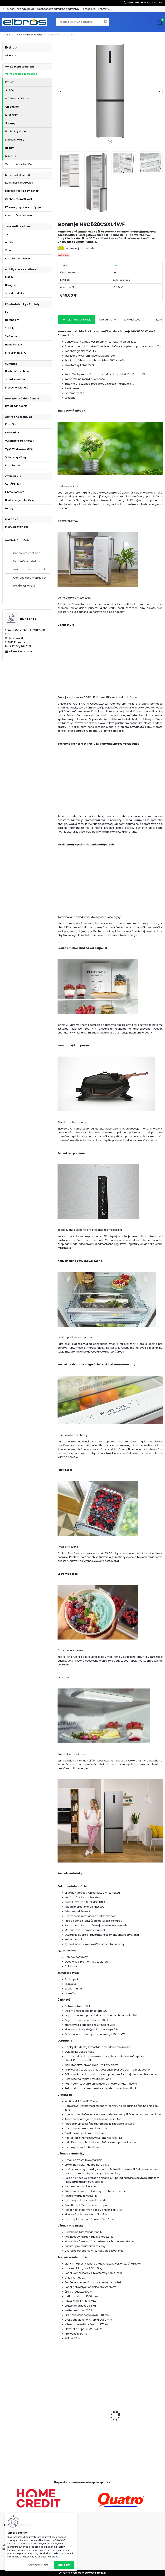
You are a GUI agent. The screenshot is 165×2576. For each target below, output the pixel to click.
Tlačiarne (11, 336)
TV (6, 234)
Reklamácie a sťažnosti (27, 561)
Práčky (9, 82)
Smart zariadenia (16, 406)
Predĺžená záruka (24, 586)
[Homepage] (3, 9)
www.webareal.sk (95, 2572)
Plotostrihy (12, 432)
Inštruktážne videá (17, 527)
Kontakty (103, 9)
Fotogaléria (89, 9)
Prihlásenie (133, 2)
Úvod (7, 34)
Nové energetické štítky (20, 500)
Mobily (9, 277)
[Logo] (24, 22)
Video (8, 250)
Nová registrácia (153, 2)
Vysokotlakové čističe (19, 449)
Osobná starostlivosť (18, 199)
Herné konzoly (14, 344)
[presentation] (61, 91)
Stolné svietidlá (15, 379)
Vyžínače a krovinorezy (19, 440)
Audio (9, 242)
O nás (10, 9)
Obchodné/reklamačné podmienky (58, 9)
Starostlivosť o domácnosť (22, 191)
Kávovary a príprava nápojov (23, 207)
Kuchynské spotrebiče (19, 182)
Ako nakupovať (26, 9)
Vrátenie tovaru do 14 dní (29, 569)
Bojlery (9, 148)
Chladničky (12, 106)
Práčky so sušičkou (17, 98)
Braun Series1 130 (70, 2426)
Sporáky (10, 123)
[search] (105, 23)
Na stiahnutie (107, 319)
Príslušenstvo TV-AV (18, 258)
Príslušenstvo (13, 465)
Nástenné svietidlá (17, 371)
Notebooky (12, 320)
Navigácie (11, 285)
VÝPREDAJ (11, 55)
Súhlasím (64, 2565)
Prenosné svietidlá (16, 387)
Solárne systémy (15, 457)
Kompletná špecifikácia (76, 319)
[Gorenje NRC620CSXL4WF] (110, 91)
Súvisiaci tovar (136, 320)
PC (7, 311)
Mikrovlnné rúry (14, 139)
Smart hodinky (14, 293)
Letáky (9, 508)
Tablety (10, 328)
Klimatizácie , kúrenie (18, 215)
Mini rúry (10, 156)
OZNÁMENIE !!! (13, 483)
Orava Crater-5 (105, 2409)
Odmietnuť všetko (38, 2564)
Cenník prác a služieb (26, 553)
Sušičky (10, 90)
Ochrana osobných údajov (30, 578)
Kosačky (10, 424)
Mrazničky (11, 115)
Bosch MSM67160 (142, 2404)
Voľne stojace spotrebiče (29, 34)
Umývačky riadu (15, 131)
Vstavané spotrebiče (18, 164)
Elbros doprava (14, 492)
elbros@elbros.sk (20, 651)
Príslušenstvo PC (15, 352)
